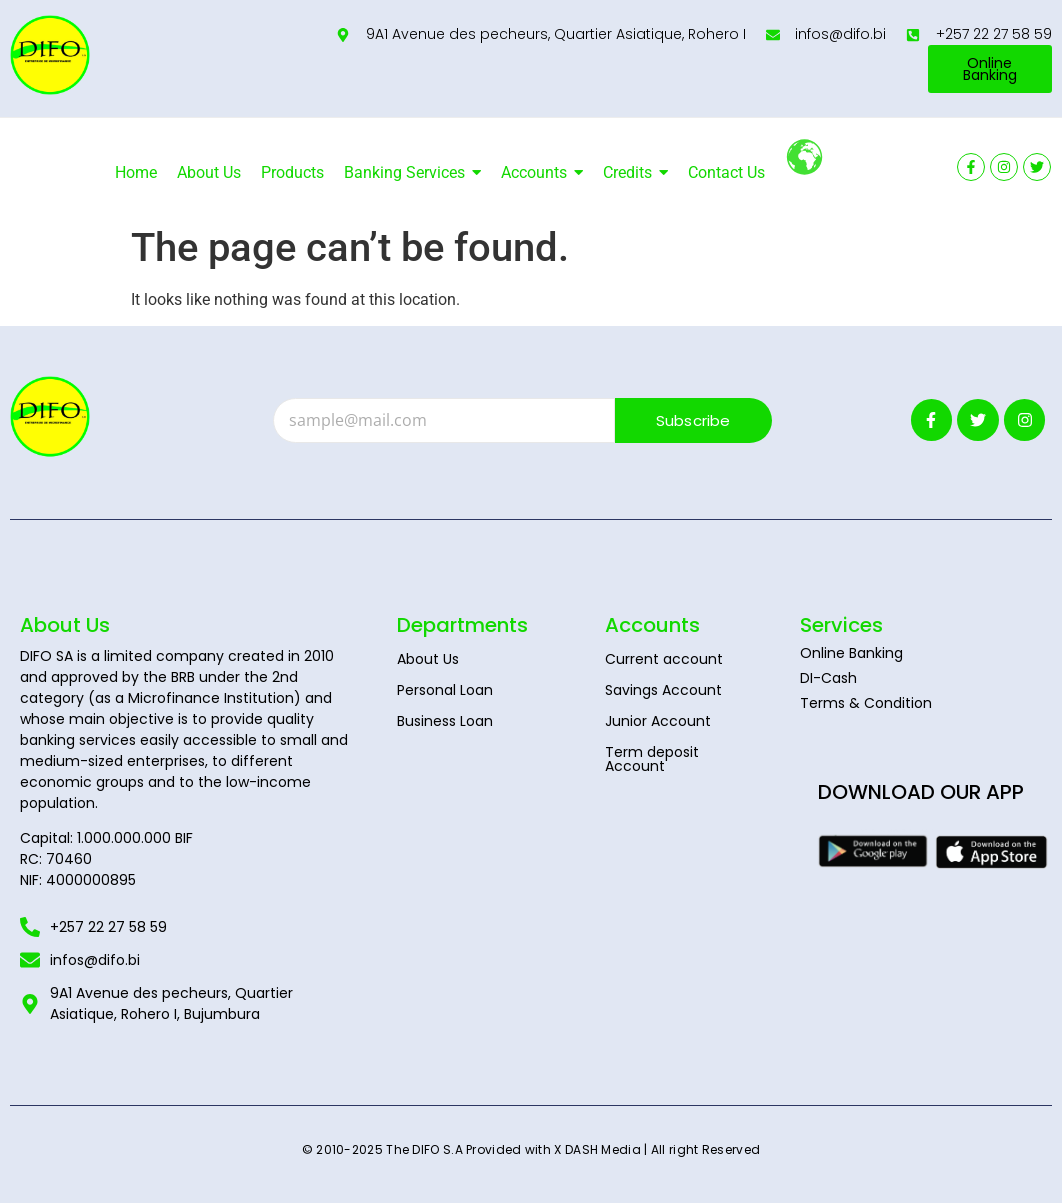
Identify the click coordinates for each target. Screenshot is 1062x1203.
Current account (664, 659)
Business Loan (445, 721)
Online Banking (851, 653)
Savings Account (663, 690)
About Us (428, 659)
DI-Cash (828, 678)
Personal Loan (445, 690)
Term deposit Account (652, 759)
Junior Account (658, 721)
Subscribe (693, 420)
